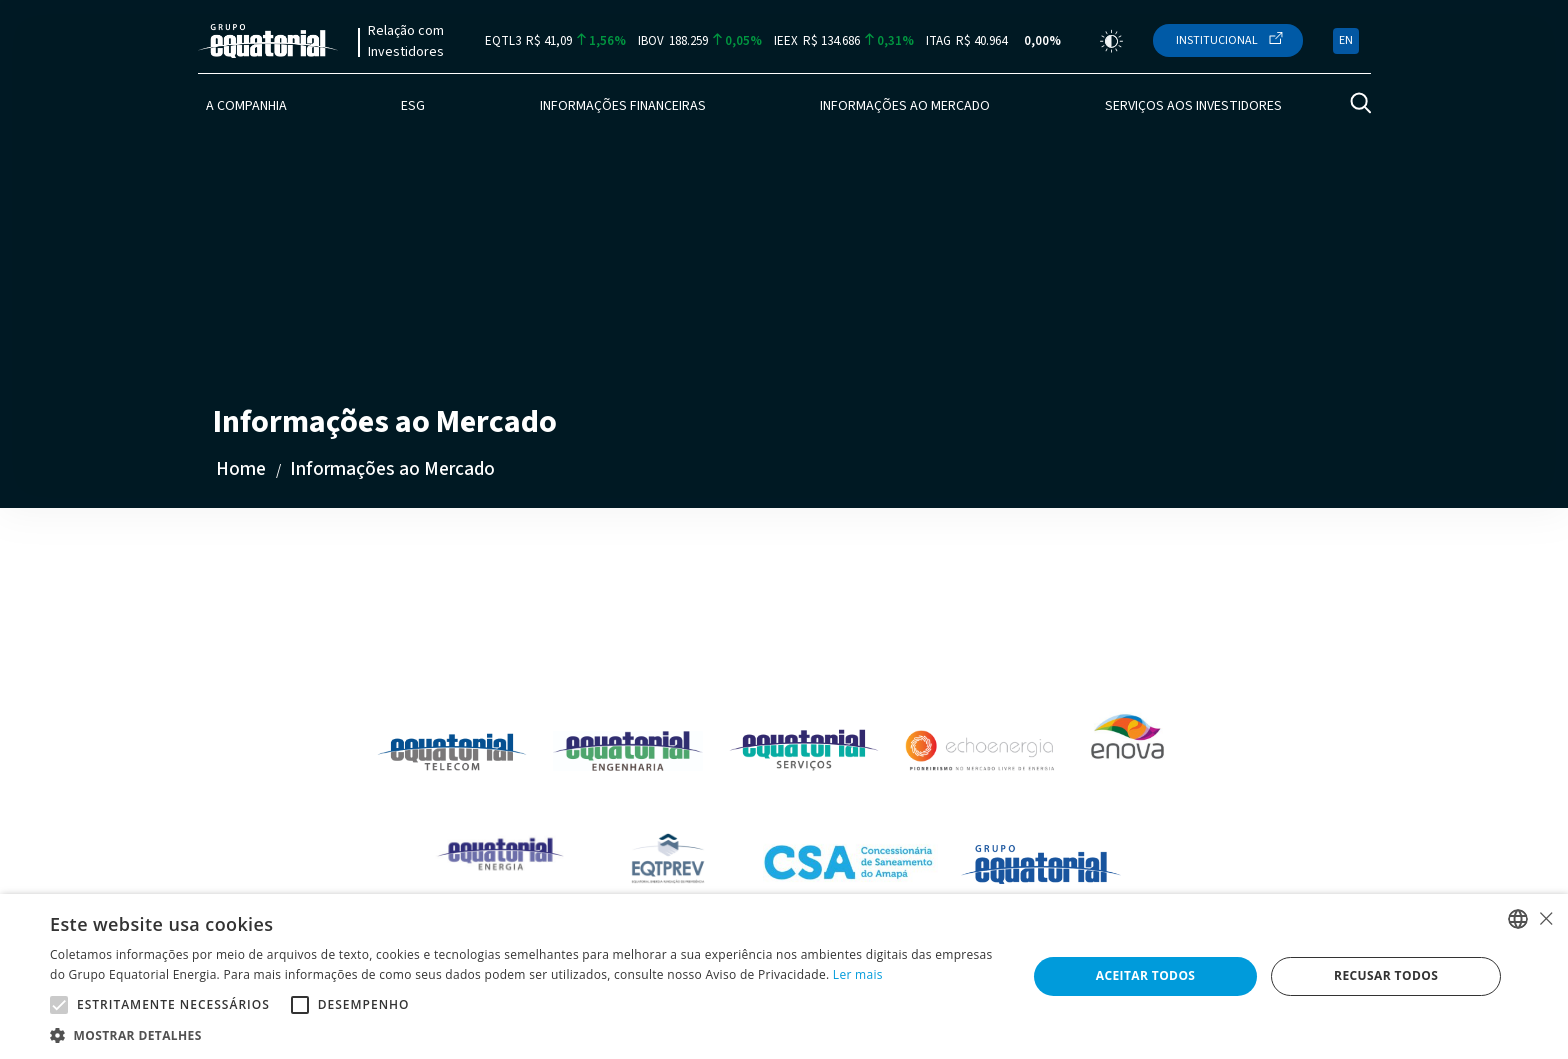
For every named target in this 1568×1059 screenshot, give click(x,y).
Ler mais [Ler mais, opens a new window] (858, 974)
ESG (413, 106)
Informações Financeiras (623, 106)
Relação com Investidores (406, 41)
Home (241, 469)
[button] (524, 1034)
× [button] (1545, 918)
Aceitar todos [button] (1146, 975)
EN (1346, 40)
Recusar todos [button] (1386, 975)
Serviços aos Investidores (1193, 106)
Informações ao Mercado (905, 106)
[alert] (784, 976)
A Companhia (246, 106)
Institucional (1217, 40)
